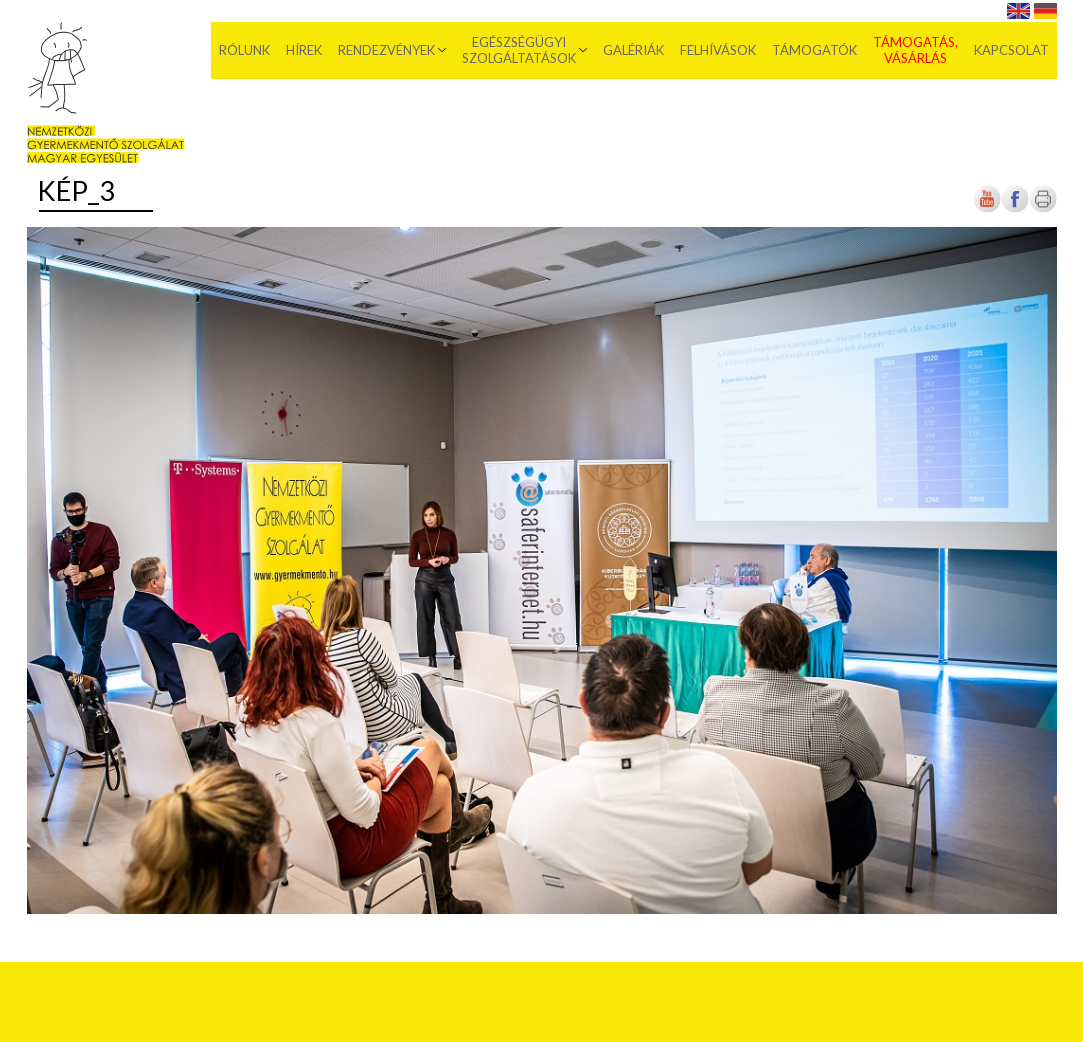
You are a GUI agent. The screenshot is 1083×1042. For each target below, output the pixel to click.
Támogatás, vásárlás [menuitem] (915, 50)
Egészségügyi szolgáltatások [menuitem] (519, 50)
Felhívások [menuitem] (718, 50)
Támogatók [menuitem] (814, 50)
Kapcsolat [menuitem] (1011, 50)
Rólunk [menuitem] (244, 50)
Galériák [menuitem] (633, 50)
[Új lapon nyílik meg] (1015, 208)
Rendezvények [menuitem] (386, 50)
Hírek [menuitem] (304, 50)
